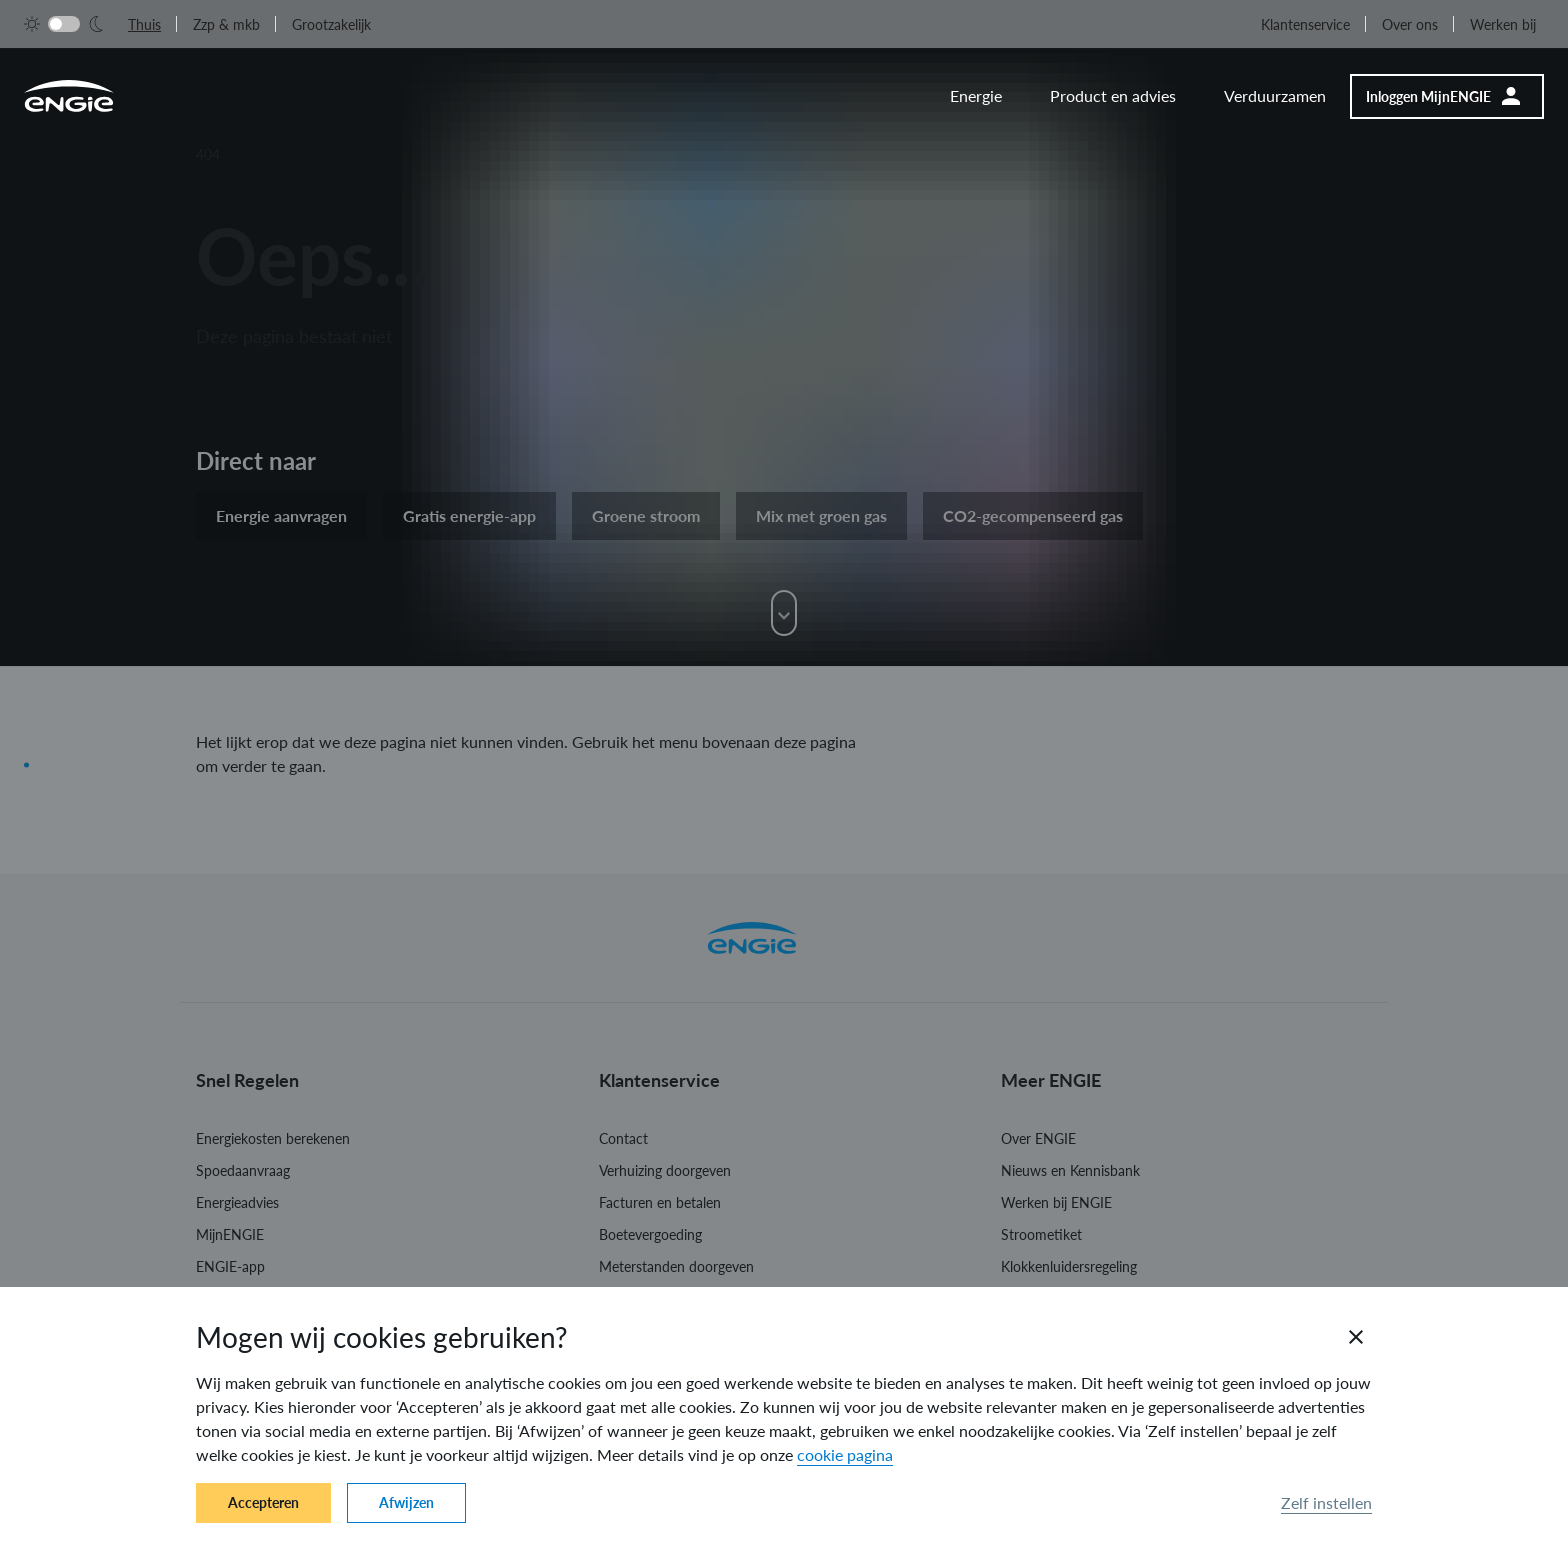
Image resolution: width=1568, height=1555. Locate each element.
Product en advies (1113, 95)
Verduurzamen (1275, 95)
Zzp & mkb (226, 24)
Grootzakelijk (331, 24)
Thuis (144, 24)
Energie (976, 95)
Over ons (1410, 24)
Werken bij (1503, 24)
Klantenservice (1305, 24)
